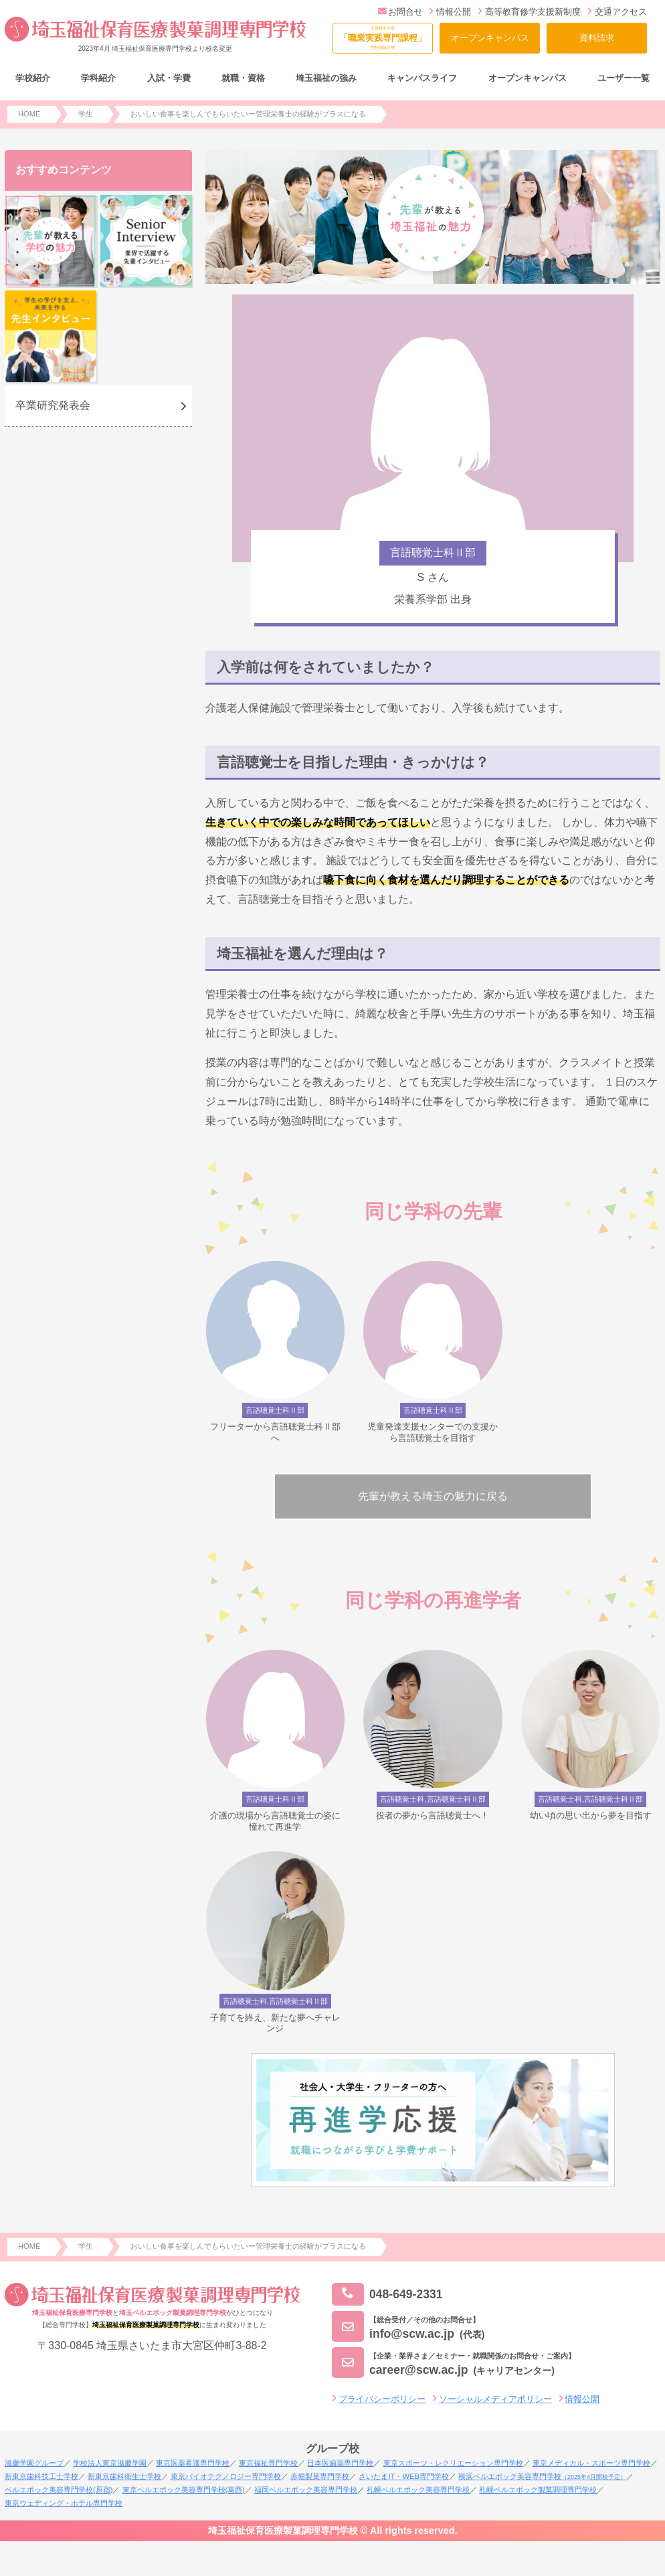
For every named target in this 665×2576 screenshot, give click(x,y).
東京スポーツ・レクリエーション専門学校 (453, 2463)
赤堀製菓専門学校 (319, 2476)
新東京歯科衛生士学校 (124, 2476)
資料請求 (596, 38)
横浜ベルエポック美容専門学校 (542, 2476)
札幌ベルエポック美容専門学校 (418, 2490)
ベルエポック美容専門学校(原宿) (58, 2490)
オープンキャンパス (490, 38)
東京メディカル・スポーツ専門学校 (591, 2463)
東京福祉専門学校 (268, 2463)
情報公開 (450, 12)
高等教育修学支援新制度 (529, 12)
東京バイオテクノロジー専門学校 (226, 2476)
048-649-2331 (387, 2294)
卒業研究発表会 (52, 405)
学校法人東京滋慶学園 (110, 2463)
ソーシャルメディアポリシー (495, 2399)
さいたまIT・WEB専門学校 (403, 2476)
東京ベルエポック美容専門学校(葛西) (183, 2490)
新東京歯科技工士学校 (41, 2476)
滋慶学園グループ (34, 2463)
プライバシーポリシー (382, 2399)
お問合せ (400, 12)
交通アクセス (617, 12)
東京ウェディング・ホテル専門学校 (63, 2503)
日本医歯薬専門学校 (340, 2463)
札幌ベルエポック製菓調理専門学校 (538, 2490)
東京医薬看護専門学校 (192, 2463)
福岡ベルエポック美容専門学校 (305, 2490)
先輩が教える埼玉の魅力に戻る (433, 1496)
